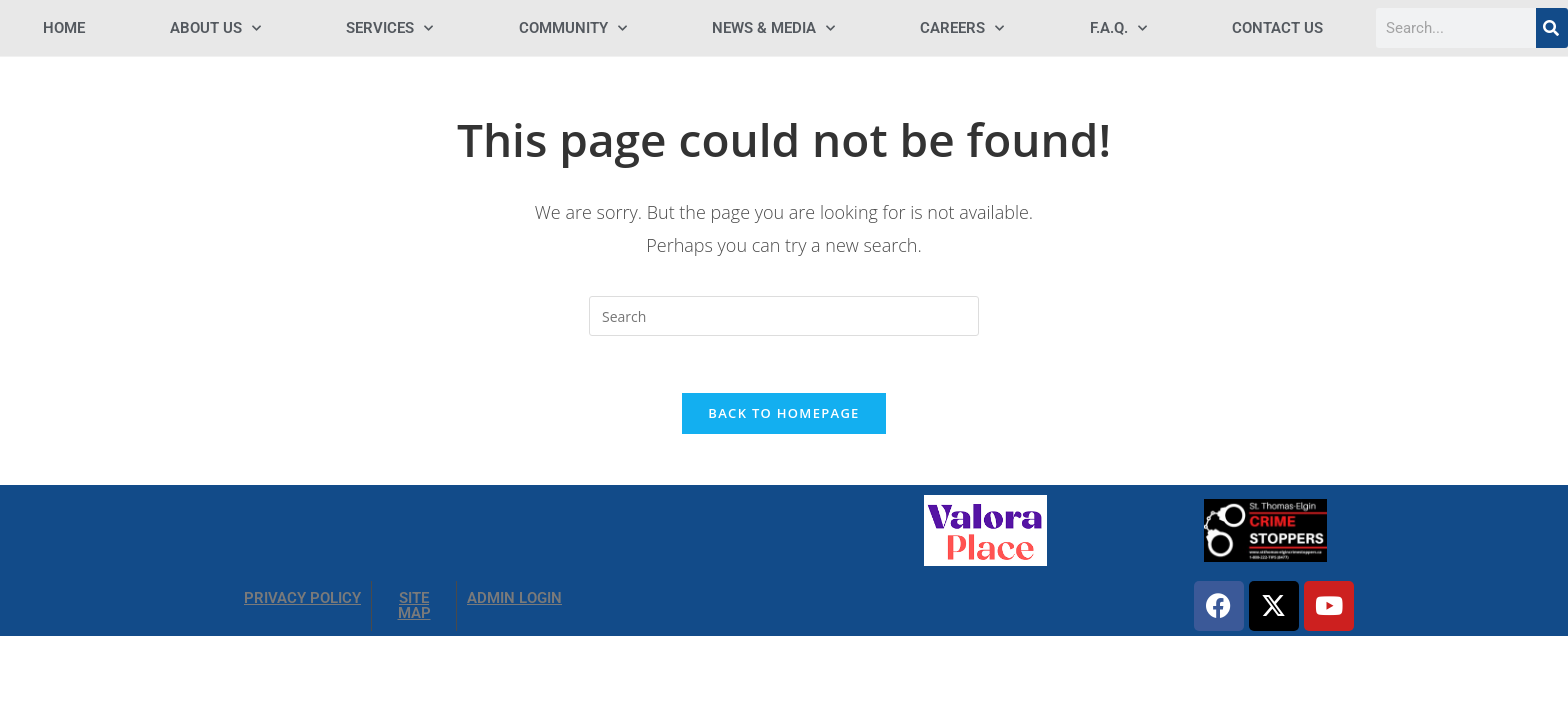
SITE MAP (414, 609)
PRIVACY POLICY (302, 602)
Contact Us (1277, 28)
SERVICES (389, 28)
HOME (64, 28)
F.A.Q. (1118, 28)
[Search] (1552, 28)
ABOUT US (215, 28)
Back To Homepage (783, 417)
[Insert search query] (784, 316)
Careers (962, 28)
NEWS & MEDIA (773, 28)
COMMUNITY (573, 28)
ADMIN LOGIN (514, 602)
